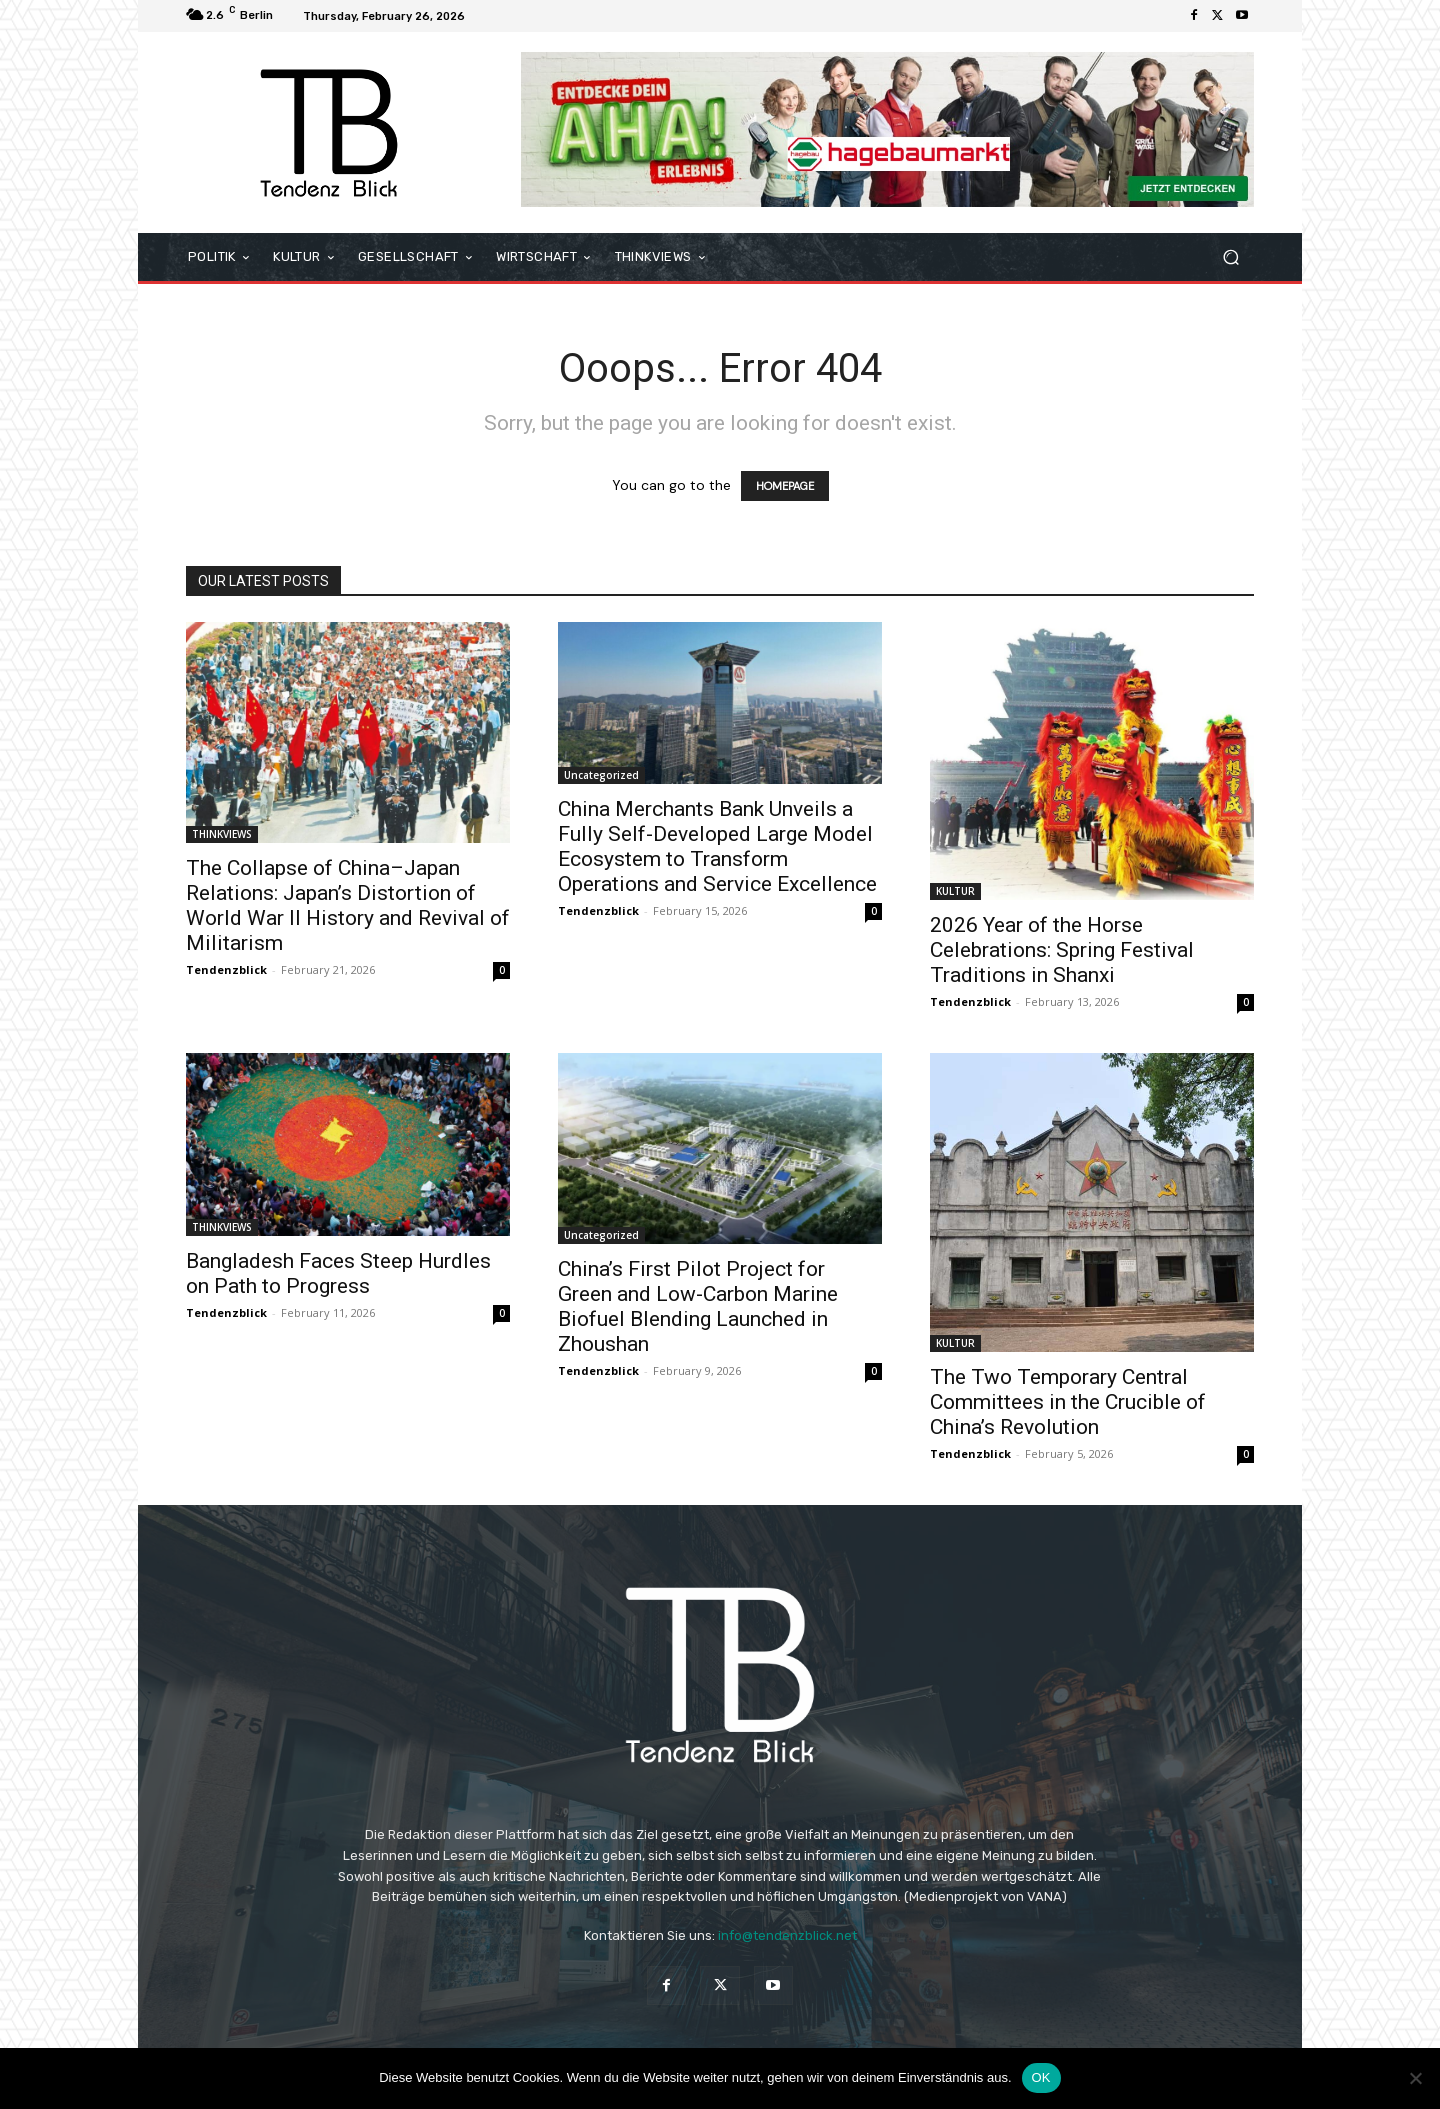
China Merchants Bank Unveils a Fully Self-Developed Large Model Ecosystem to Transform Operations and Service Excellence (717, 846)
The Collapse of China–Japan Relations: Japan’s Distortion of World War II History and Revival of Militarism (348, 905)
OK (1041, 2077)
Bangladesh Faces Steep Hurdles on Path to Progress (338, 1273)
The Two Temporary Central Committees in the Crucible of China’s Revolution (1068, 1402)
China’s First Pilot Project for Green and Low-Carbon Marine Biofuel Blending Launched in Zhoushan (698, 1306)
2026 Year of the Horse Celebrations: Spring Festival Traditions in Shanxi (1062, 950)
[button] (1230, 257)
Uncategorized (601, 775)
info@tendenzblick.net (787, 1935)
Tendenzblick (226, 969)
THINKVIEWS (222, 834)
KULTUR (955, 891)
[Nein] (1415, 2078)
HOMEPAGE (785, 486)
